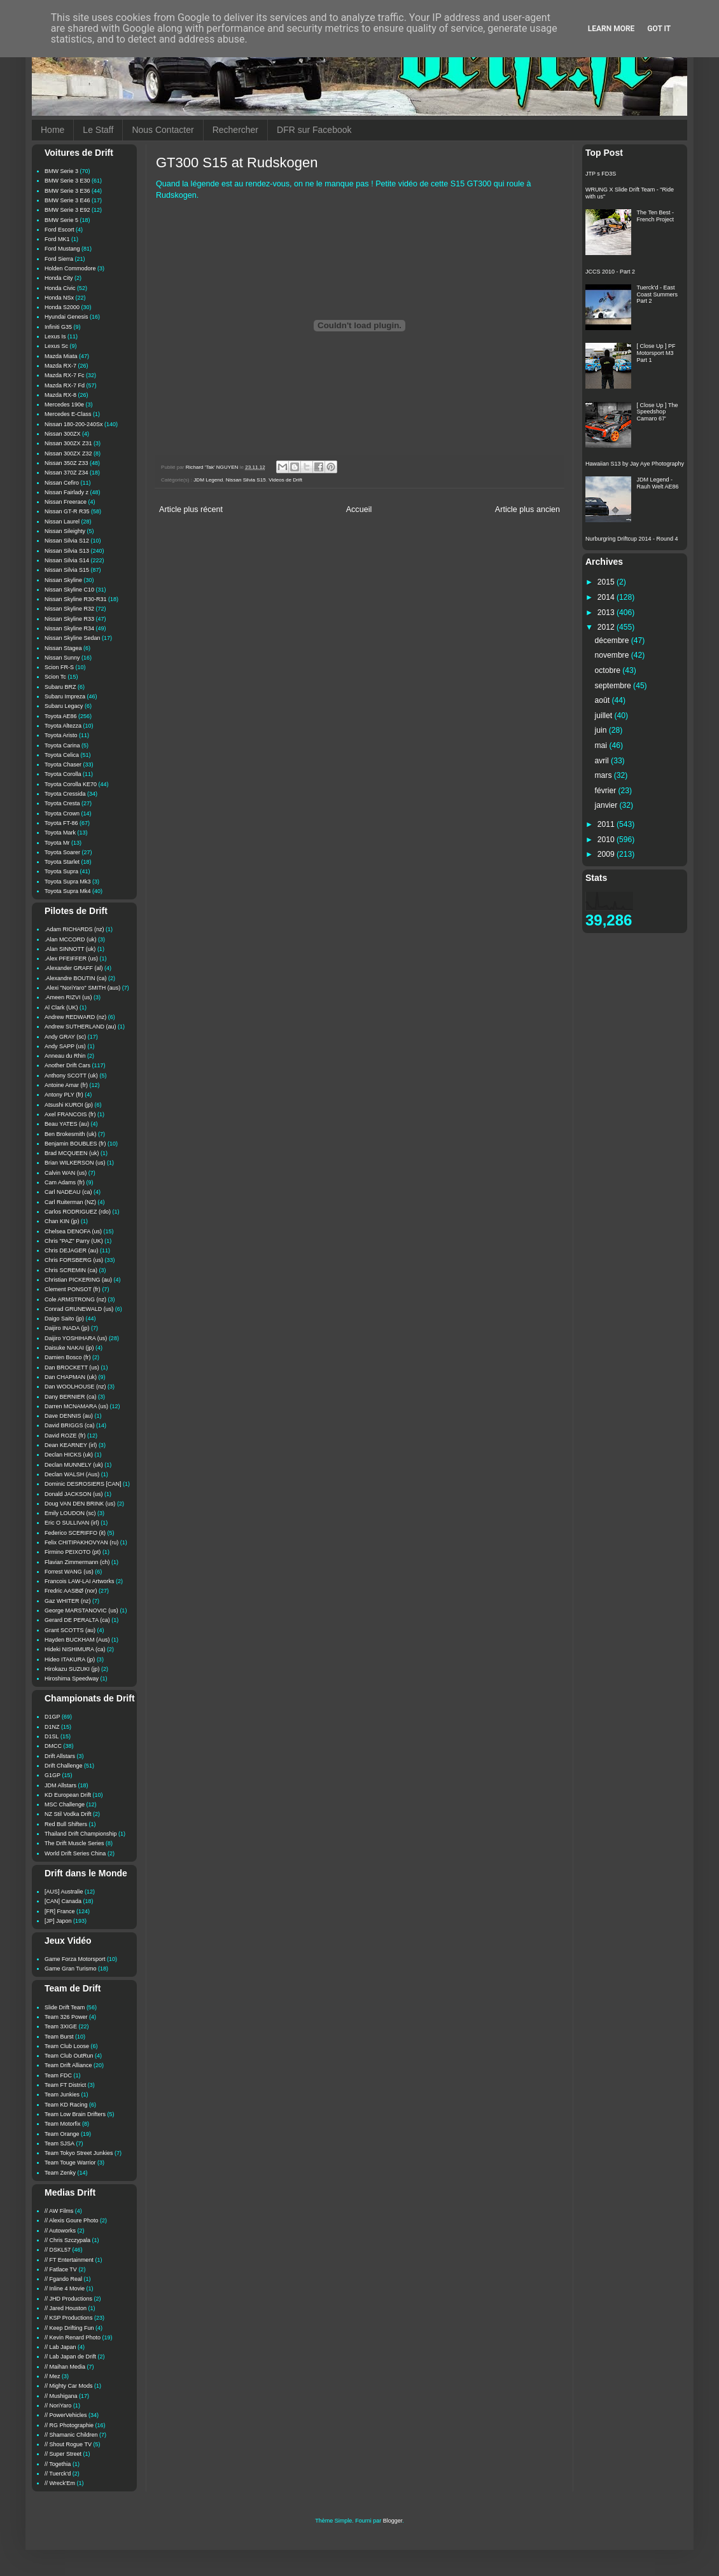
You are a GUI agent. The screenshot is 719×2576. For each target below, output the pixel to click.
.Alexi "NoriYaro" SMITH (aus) (82, 988)
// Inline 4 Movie (65, 2288)
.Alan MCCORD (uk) (71, 939)
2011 (607, 824)
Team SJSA (59, 2143)
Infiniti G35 (58, 327)
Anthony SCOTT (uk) (71, 1075)
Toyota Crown (62, 813)
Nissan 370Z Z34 (66, 472)
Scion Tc (55, 677)
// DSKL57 (58, 2250)
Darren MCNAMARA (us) (76, 1406)
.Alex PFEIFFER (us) (71, 958)
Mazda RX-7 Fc (65, 375)
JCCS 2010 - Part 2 (610, 271)
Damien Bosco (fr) (68, 1357)
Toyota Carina (62, 745)
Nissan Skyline (63, 580)
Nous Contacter (162, 130)
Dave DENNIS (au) (69, 1416)
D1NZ (52, 1727)
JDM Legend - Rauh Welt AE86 (658, 483)
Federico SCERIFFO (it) (75, 1533)
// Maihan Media (65, 2367)
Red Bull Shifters (66, 1824)
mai (602, 745)
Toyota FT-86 (61, 823)
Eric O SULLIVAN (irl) (72, 1523)
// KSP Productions (68, 2318)
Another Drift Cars (67, 1065)
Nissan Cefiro (62, 483)
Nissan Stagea (63, 648)
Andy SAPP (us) (65, 1046)
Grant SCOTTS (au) (70, 1630)
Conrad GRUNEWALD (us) (79, 1309)
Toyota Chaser (63, 764)
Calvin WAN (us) (66, 1173)
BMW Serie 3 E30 (67, 180)
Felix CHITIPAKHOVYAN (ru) (81, 1542)
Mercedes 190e (64, 404)
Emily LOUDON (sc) (70, 1513)
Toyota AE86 (61, 716)
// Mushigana (61, 2396)
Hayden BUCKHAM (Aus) (77, 1640)
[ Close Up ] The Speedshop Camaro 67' (657, 412)
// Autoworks (60, 2230)
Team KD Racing (66, 2105)
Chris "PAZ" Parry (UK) (74, 1241)
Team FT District (65, 2085)
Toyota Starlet (62, 862)
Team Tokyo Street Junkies (79, 2153)
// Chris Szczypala (67, 2240)
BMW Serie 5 (61, 220)
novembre (613, 655)
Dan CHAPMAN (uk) (71, 1377)
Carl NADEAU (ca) (68, 1192)
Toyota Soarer (62, 852)
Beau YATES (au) (67, 1124)
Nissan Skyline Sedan (73, 638)
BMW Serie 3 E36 (67, 191)
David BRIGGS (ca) (70, 1425)
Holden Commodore (70, 268)
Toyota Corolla (63, 774)
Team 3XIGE (61, 2026)
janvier (607, 805)
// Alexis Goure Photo (72, 2220)
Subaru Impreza (65, 696)
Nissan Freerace (66, 502)
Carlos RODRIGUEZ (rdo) (78, 1211)
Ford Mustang (62, 249)
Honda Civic (60, 288)
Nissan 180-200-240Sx (74, 424)
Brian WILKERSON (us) (75, 1163)
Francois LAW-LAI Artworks (80, 1581)
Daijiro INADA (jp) (67, 1328)
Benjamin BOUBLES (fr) (75, 1143)
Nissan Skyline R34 (69, 628)
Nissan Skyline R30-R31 (76, 599)
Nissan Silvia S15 (246, 480)
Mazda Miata (61, 356)
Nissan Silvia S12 (67, 540)
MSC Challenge (65, 1804)
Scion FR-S (59, 667)
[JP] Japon (58, 1921)
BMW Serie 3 (61, 171)
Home (52, 130)
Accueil (359, 509)
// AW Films (59, 2211)
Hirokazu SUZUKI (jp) (72, 1669)
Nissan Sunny (62, 657)
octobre (609, 670)
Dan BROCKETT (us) (72, 1367)
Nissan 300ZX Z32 (68, 453)
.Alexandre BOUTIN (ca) (76, 978)
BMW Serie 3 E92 (67, 210)
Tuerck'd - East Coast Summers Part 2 (657, 294)
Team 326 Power (66, 2017)
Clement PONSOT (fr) (73, 1289)
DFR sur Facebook (314, 130)
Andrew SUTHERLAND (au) (80, 1026)
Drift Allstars (60, 1756)
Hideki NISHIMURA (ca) (75, 1649)
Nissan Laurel (62, 521)
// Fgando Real (63, 2279)
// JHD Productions (68, 2299)
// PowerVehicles (66, 2415)
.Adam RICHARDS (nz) (74, 929)
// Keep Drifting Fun (69, 2328)
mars (604, 775)
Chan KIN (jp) (62, 1221)
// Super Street (63, 2454)
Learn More (611, 28)
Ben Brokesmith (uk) (71, 1134)
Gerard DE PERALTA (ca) (77, 1620)
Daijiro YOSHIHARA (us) (76, 1338)
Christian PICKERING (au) (78, 1280)
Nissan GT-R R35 (67, 511)
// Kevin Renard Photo (73, 2337)
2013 (607, 612)
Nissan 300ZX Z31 (68, 443)
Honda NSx (59, 297)
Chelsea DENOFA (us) (73, 1231)
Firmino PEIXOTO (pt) (73, 1552)
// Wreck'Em (60, 2483)
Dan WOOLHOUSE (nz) (75, 1386)
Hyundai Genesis (66, 317)
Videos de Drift (285, 480)
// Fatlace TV (61, 2269)
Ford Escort (59, 229)
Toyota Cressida (65, 794)
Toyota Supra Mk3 (68, 881)
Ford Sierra (59, 259)
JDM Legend (208, 480)
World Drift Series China (75, 1853)
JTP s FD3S (600, 173)
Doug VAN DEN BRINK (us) (80, 1503)
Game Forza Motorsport (75, 1959)
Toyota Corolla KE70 (71, 784)
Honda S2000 (62, 307)
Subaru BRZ (60, 687)
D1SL (52, 1736)
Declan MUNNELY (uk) (74, 1465)
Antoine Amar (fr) (66, 1085)
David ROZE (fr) (65, 1435)
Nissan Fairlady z (66, 492)
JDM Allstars (60, 1785)
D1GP (52, 1717)
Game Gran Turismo (71, 1968)
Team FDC (58, 2075)
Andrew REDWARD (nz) (75, 1017)
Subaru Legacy (64, 706)
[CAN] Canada (63, 1901)
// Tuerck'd (58, 2473)
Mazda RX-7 (60, 366)
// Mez (52, 2376)
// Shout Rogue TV (68, 2444)
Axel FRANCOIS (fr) (70, 1114)
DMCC (53, 1746)
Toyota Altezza (63, 726)
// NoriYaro (58, 2405)
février (606, 790)
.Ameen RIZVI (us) (68, 997)
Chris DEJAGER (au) (72, 1250)
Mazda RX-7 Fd (65, 385)
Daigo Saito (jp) (64, 1318)
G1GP (52, 1775)
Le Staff (98, 130)
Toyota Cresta (62, 803)
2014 (607, 597)
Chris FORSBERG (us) (74, 1260)
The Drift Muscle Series (74, 1843)
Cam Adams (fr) (65, 1182)
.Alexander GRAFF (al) (74, 968)
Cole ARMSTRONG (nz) (75, 1299)
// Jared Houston (66, 2308)
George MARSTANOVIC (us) (81, 1610)
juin (602, 730)
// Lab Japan (60, 2347)
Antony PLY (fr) (64, 1094)
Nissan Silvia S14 (67, 560)
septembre (614, 685)
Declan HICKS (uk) (69, 1454)
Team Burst (59, 2036)
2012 (607, 627)
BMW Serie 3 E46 (67, 200)
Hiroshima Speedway (72, 1678)
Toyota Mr (57, 843)
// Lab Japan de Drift (70, 2356)
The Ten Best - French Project (655, 216)
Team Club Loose (67, 2046)
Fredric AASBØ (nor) (71, 1591)
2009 (607, 854)
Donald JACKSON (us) (74, 1494)
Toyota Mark (60, 832)
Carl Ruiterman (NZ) (70, 1202)
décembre (613, 640)
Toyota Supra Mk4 (68, 891)
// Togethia (58, 2464)
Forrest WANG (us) (69, 1571)
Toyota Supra (61, 871)
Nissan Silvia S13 (67, 551)
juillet (605, 715)
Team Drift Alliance (68, 2065)
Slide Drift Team (65, 2007)
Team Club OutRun (69, 2056)
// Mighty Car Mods (69, 2386)
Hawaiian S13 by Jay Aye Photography (634, 463)
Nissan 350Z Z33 (66, 463)
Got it (659, 28)
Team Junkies (62, 2094)
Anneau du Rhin (65, 1056)
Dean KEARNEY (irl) (71, 1445)
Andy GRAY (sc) (65, 1037)
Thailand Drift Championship (81, 1834)
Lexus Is (55, 336)
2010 (607, 839)
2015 (607, 582)
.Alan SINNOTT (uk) (70, 949)
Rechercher (235, 130)
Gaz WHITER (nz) (68, 1601)
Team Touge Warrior (70, 2162)
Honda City (59, 278)
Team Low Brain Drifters (75, 2114)
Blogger (393, 2520)
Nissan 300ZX (63, 434)
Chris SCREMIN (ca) (71, 1270)
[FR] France (60, 1911)
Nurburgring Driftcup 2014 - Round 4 (631, 539)
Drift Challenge (64, 1765)
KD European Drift (68, 1795)
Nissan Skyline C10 (69, 589)
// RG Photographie (69, 2425)
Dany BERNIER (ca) (71, 1397)
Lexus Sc (56, 346)
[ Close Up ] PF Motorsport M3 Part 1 (656, 353)
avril (603, 760)
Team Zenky (60, 2173)
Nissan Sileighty (65, 531)
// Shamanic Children (71, 2435)
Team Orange (62, 2134)
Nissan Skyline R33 (69, 619)
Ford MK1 (57, 239)
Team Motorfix (63, 2124)
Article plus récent (191, 509)
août (603, 700)
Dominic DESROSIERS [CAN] (83, 1484)
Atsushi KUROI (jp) (69, 1105)
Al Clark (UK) (61, 1007)
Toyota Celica (62, 755)
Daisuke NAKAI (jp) (69, 1348)
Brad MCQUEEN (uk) (72, 1153)
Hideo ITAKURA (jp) (70, 1659)
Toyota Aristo (61, 735)
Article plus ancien (527, 509)
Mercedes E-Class (68, 414)
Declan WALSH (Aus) (72, 1474)
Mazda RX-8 (60, 395)
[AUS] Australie (64, 1891)
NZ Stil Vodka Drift (68, 1814)
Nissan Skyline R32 (69, 609)
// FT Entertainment (69, 2260)
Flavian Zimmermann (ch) (77, 1562)
